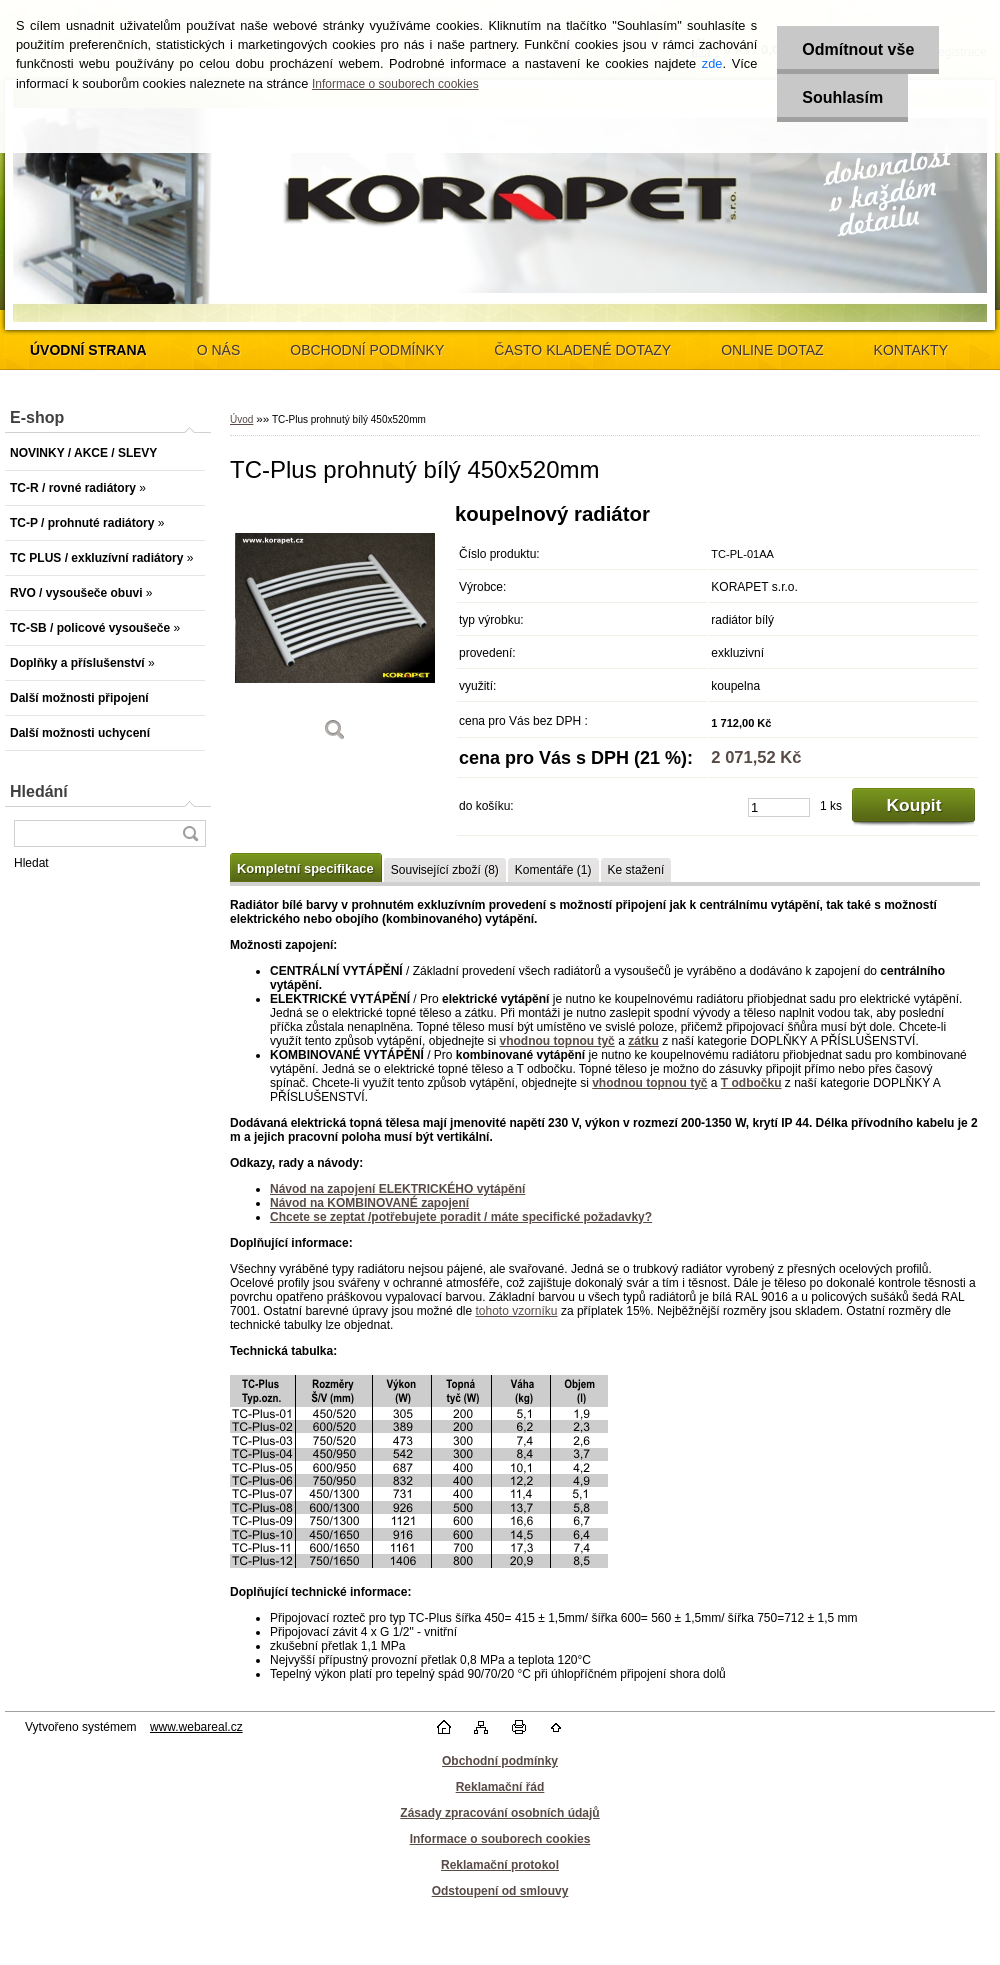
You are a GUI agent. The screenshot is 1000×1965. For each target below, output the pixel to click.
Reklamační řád (500, 1787)
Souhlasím (842, 97)
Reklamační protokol (500, 1865)
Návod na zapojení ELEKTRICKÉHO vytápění (397, 1189)
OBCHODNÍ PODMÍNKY (367, 350)
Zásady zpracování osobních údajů (499, 1813)
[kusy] (779, 807)
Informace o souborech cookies (395, 84)
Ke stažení (636, 870)
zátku (643, 1041)
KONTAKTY (911, 350)
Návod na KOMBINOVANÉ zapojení (369, 1203)
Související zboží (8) (445, 870)
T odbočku (751, 1083)
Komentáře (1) (553, 870)
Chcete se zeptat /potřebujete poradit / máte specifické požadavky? (461, 1217)
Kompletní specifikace (305, 868)
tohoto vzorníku (516, 1311)
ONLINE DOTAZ (772, 350)
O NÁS (219, 350)
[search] (190, 833)
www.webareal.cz (196, 1727)
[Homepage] (88, 350)
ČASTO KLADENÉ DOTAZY (582, 350)
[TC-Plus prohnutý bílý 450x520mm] (335, 629)
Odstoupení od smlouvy (500, 1891)
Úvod (241, 419)
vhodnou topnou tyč (556, 1041)
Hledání (39, 791)
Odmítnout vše (858, 49)
